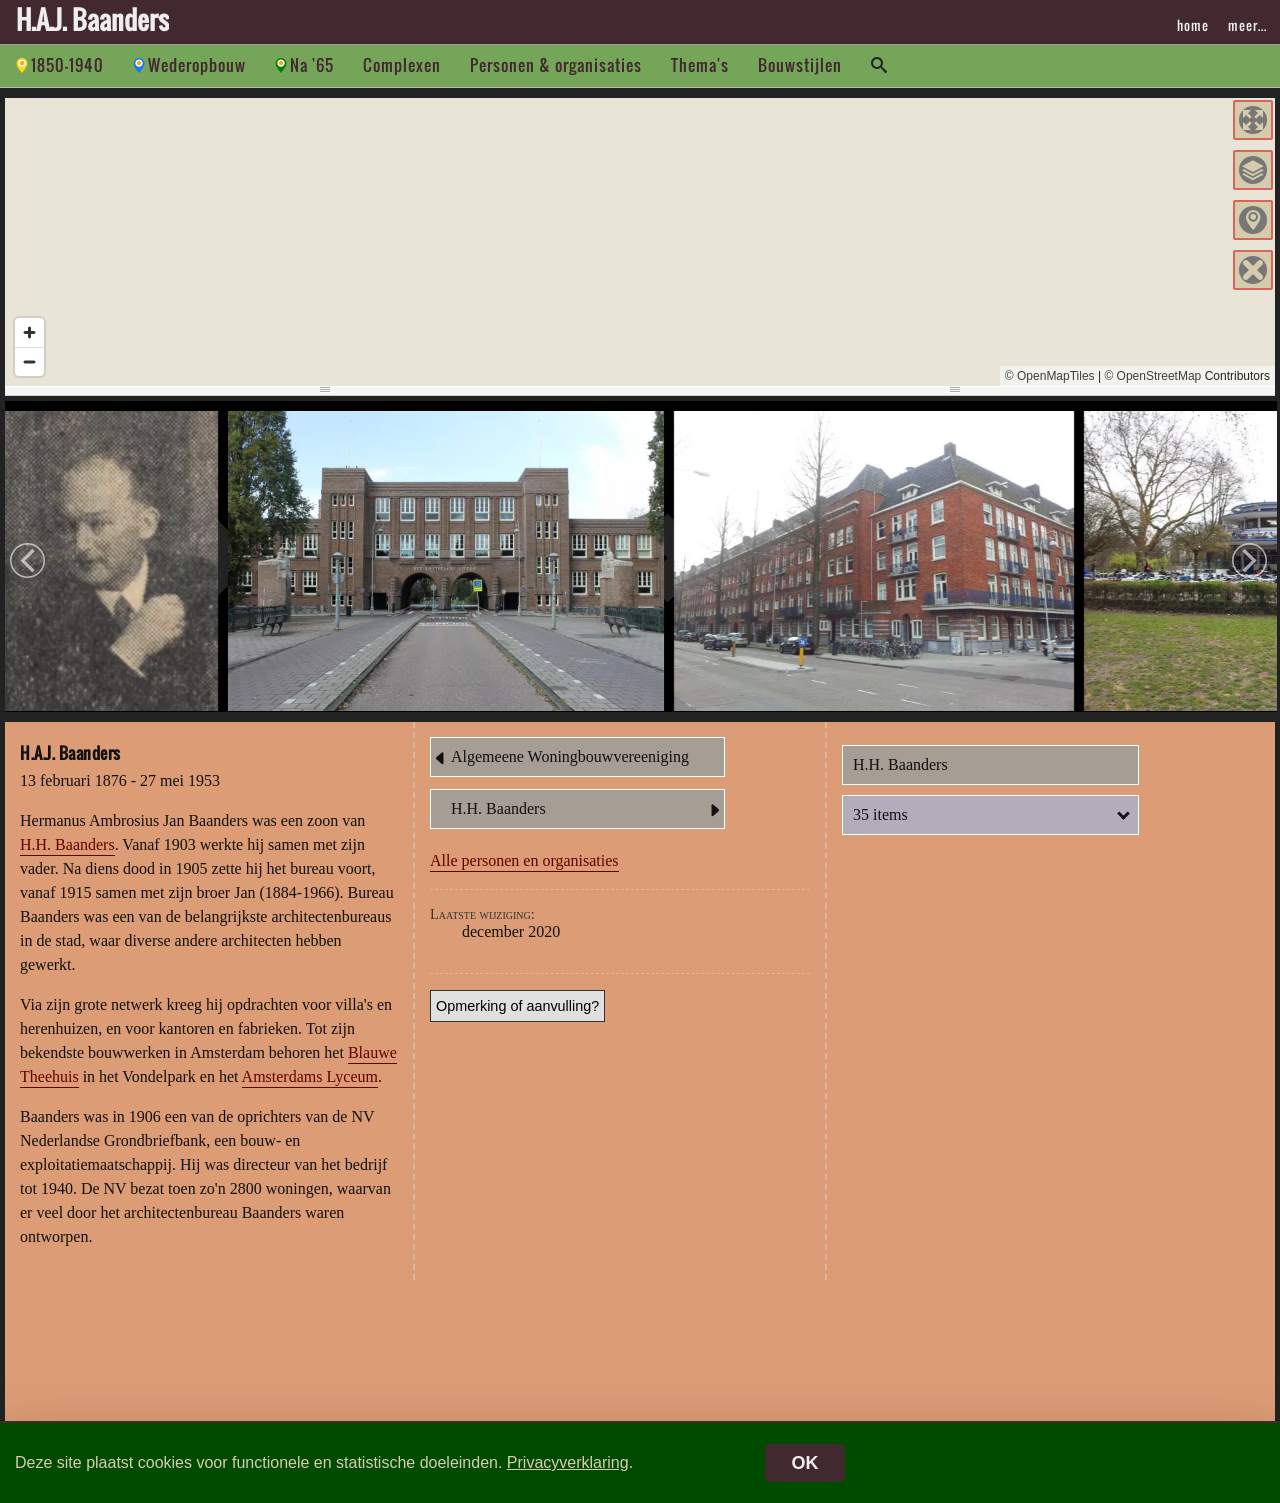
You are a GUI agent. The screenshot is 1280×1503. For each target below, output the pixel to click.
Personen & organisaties (556, 65)
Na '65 (312, 65)
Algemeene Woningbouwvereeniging (560, 761)
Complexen (402, 65)
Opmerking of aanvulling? (517, 1009)
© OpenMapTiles (1050, 376)
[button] (1253, 120)
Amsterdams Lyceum (310, 1079)
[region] (640, 242)
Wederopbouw (197, 65)
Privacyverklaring (568, 1462)
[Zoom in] (29, 332)
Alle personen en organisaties (524, 863)
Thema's (700, 65)
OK (805, 1463)
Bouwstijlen (800, 65)
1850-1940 (67, 65)
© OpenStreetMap (1152, 376)
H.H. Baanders (67, 847)
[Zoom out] (29, 361)
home (1193, 25)
